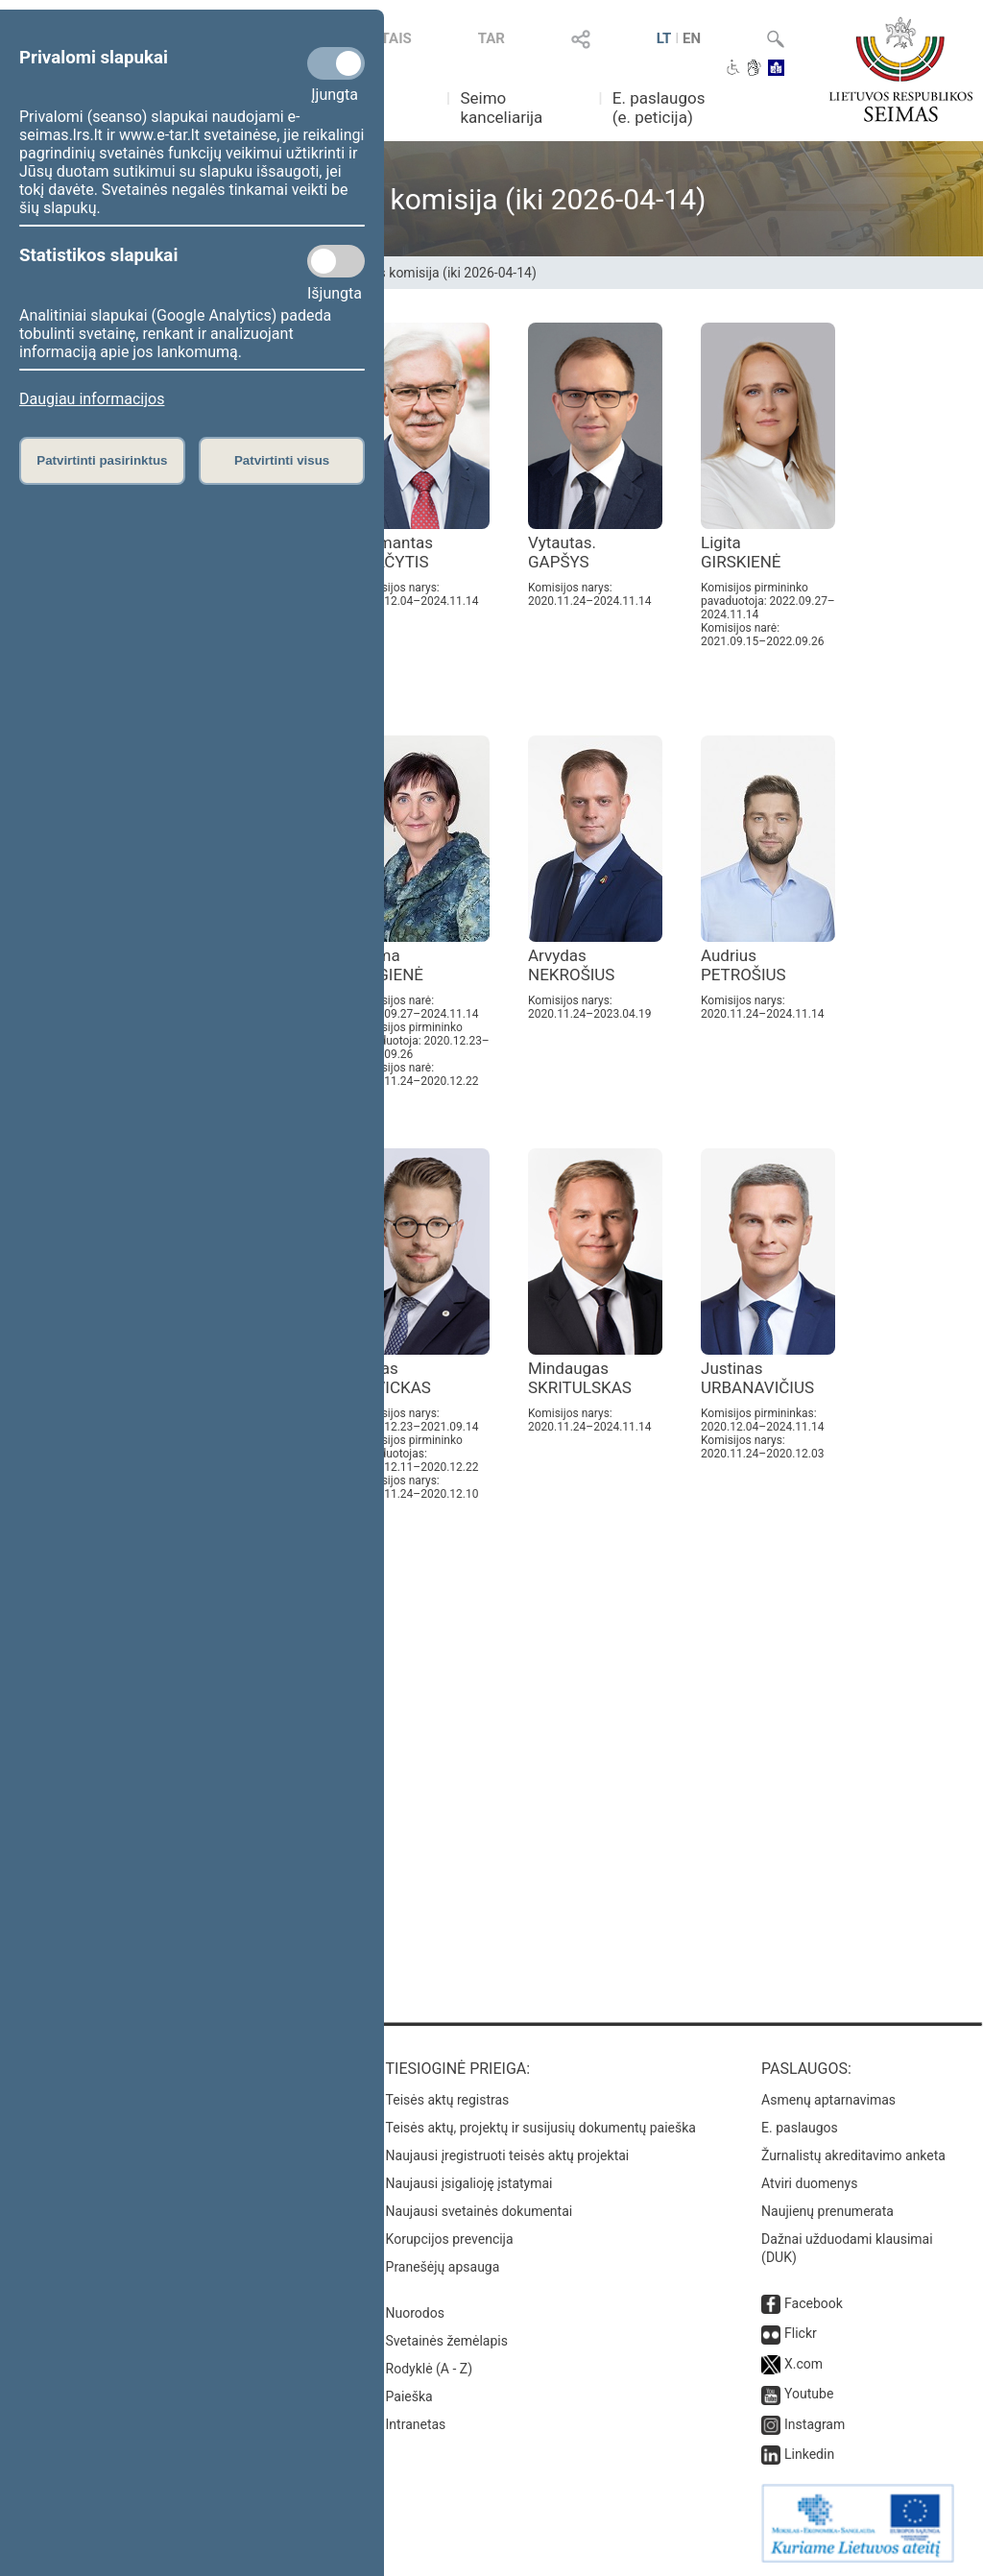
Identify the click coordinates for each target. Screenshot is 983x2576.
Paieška (409, 2396)
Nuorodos (415, 2313)
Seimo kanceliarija (501, 107)
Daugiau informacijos (91, 399)
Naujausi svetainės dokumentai (479, 2211)
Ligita (741, 552)
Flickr (800, 2333)
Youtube (808, 2393)
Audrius (743, 965)
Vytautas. (562, 552)
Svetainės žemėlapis (447, 2340)
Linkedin (809, 2454)
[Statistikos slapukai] (336, 261)
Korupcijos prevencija (450, 2239)
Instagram (814, 2424)
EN (692, 38)
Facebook (813, 2303)
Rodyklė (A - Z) (429, 2368)
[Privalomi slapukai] (336, 63)
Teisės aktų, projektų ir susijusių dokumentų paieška (541, 2127)
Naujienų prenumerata (827, 2211)
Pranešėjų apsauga (443, 2267)
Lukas (393, 1378)
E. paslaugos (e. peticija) (659, 107)
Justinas (757, 1378)
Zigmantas (394, 552)
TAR (491, 38)
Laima (389, 965)
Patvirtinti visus (281, 460)
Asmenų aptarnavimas (828, 2099)
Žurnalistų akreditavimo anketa (853, 2155)
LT (664, 38)
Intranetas (416, 2424)
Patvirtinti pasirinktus (101, 460)
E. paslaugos (799, 2127)
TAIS (396, 38)
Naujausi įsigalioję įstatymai (469, 2183)
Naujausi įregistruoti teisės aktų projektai (508, 2155)
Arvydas (571, 965)
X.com (803, 2363)
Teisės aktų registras (448, 2099)
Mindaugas (580, 1378)
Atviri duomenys (809, 2183)
